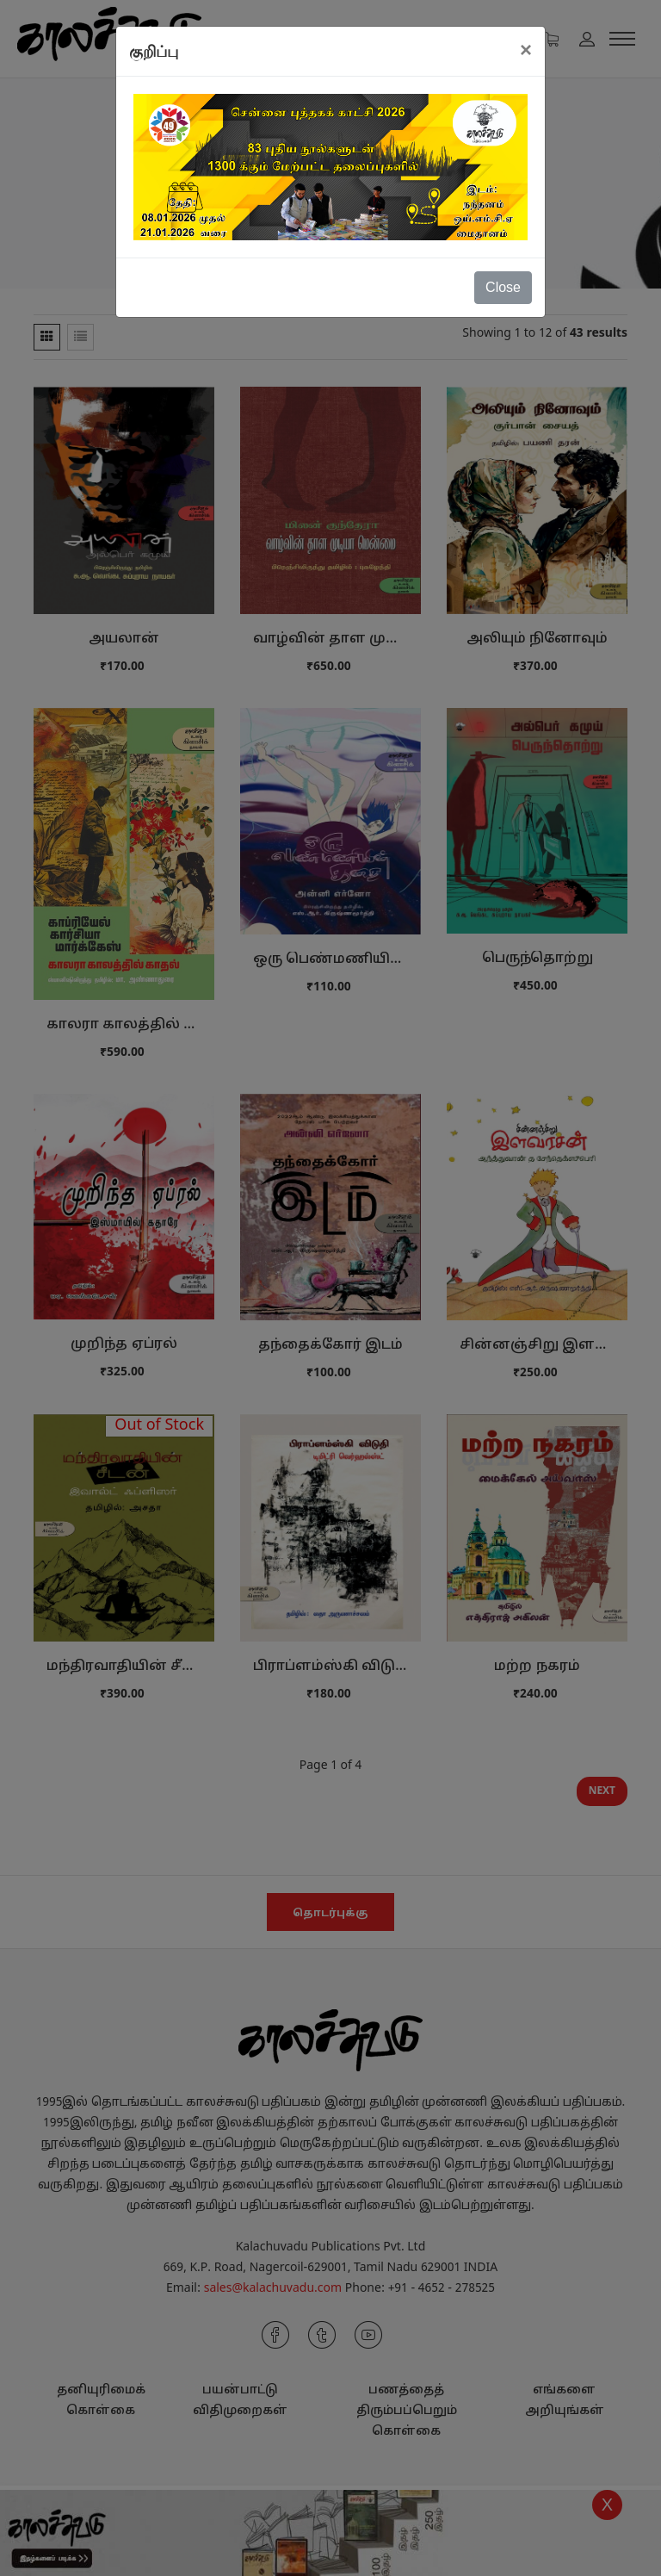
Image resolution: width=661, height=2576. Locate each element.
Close (503, 287)
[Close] (526, 50)
